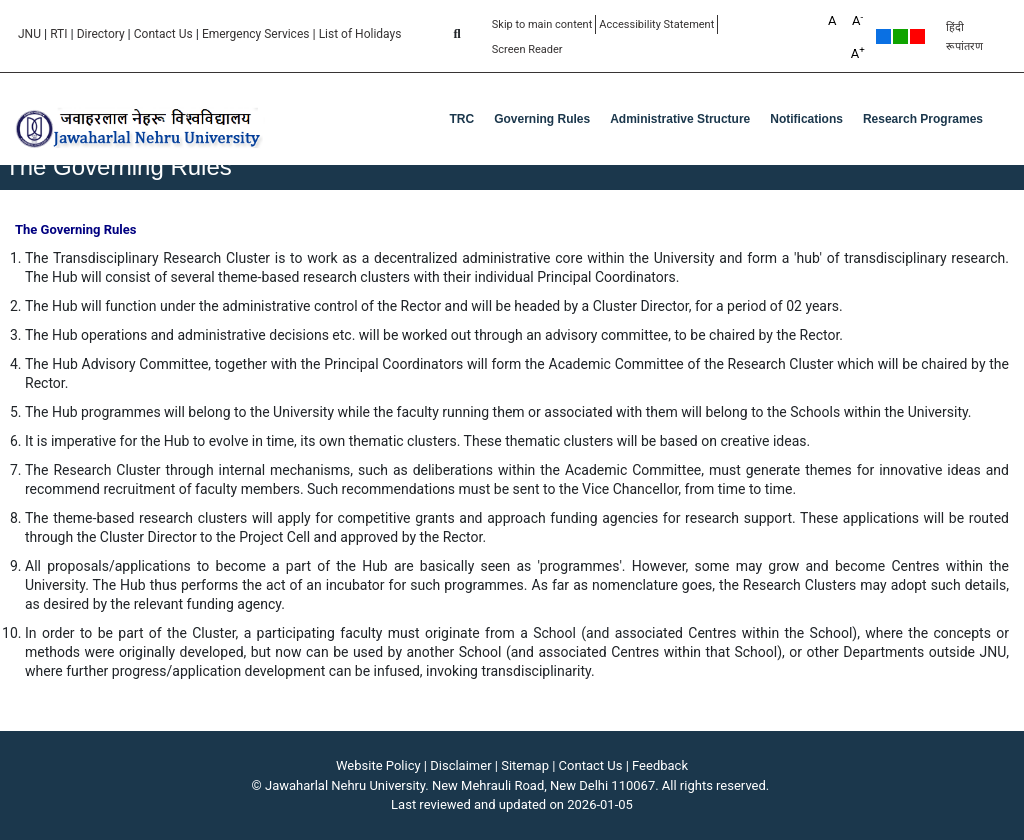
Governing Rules (542, 119)
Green (900, 36)
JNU (29, 34)
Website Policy (378, 765)
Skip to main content (542, 24)
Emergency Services (256, 34)
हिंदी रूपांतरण (964, 37)
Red (917, 36)
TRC (462, 119)
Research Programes (923, 119)
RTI (58, 34)
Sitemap (525, 765)
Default (883, 36)
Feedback (660, 765)
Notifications (806, 119)
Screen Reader (527, 49)
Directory (101, 34)
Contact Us (163, 34)
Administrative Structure (680, 119)
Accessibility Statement (656, 24)
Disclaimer (460, 765)
